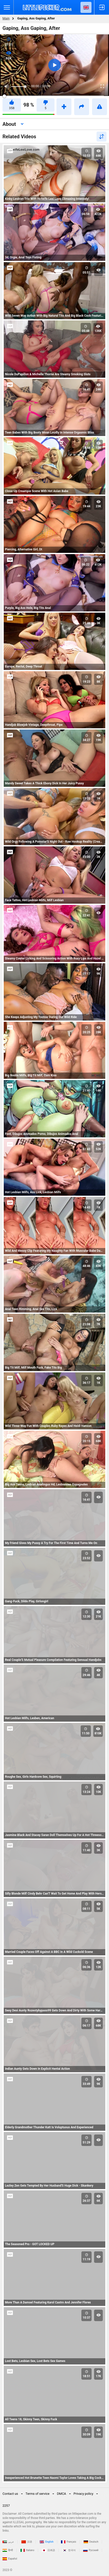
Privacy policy (83, 2494)
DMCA (61, 2494)
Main (6, 18)
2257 (6, 2505)
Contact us (10, 2494)
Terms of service (38, 2494)
